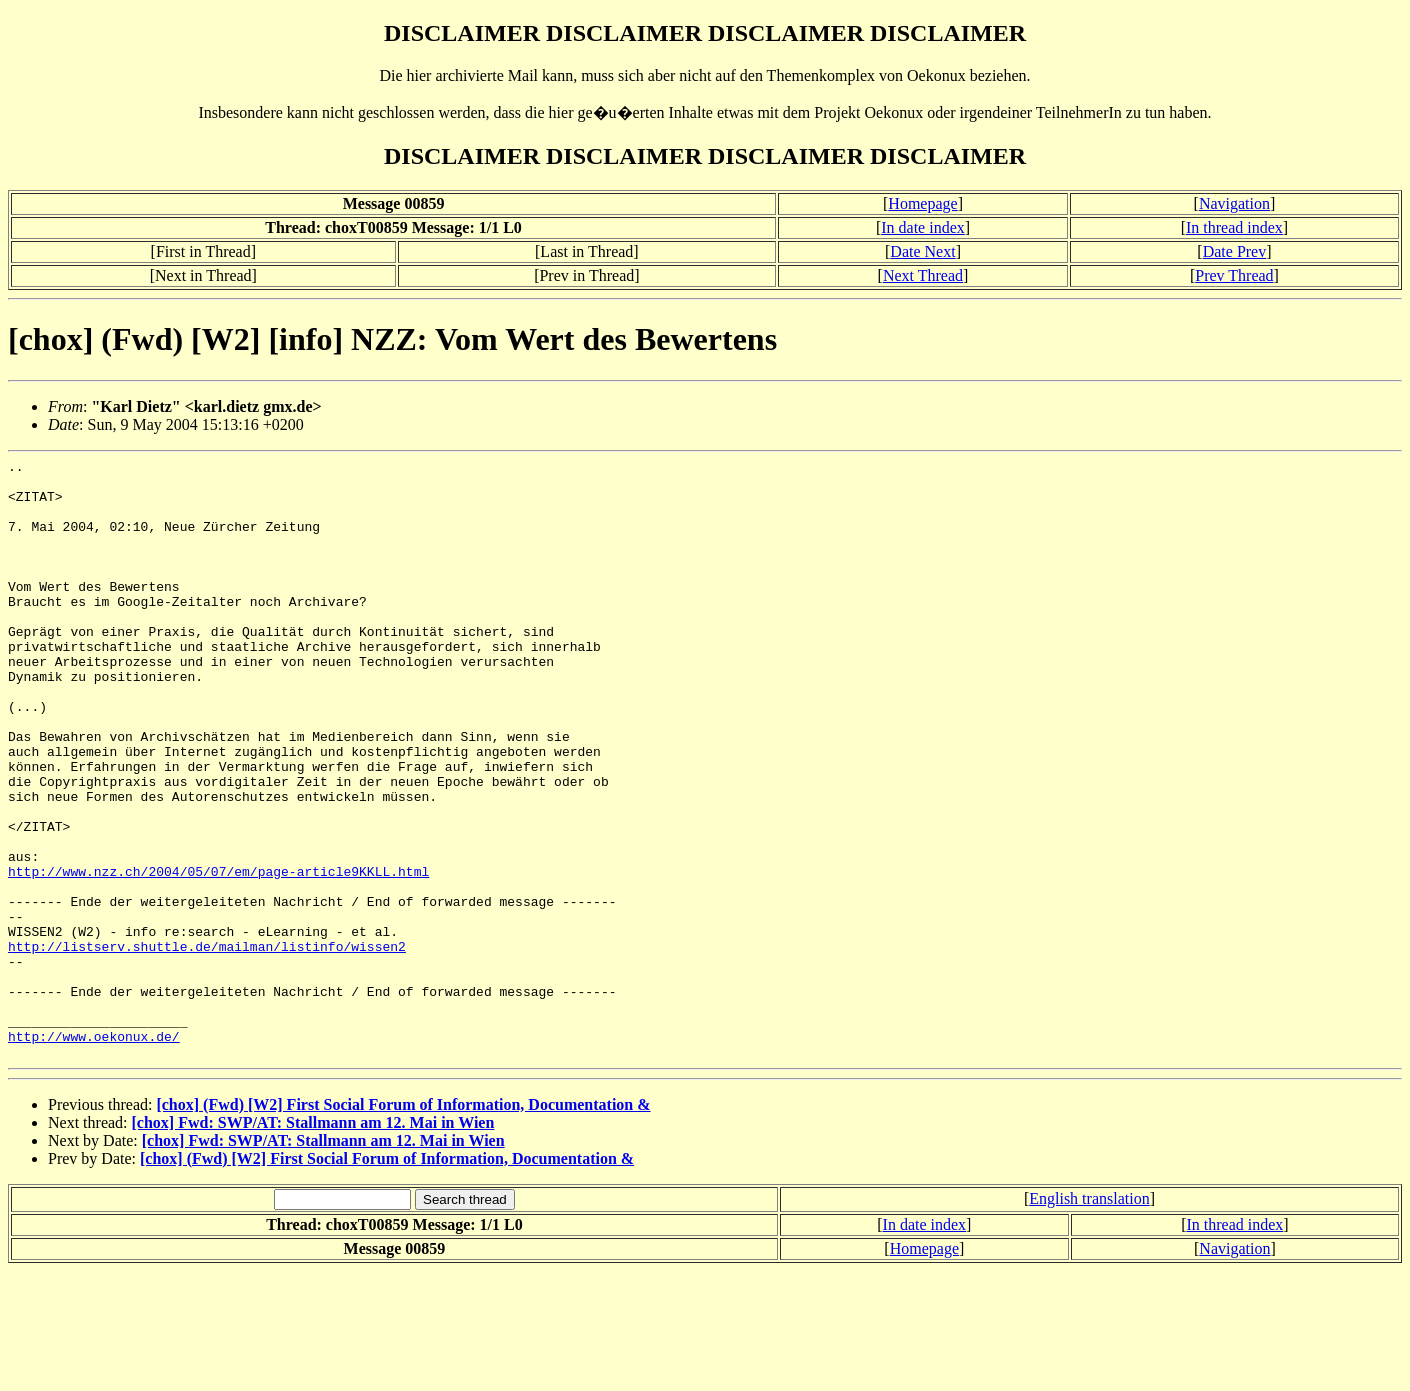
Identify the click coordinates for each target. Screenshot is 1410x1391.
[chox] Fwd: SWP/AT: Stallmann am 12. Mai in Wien (313, 1242)
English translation (1089, 1318)
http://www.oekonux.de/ (94, 1153)
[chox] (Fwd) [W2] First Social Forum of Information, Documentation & (403, 1224)
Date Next (922, 251)
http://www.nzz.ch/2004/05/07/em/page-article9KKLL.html (218, 955)
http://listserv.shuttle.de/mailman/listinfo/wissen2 (207, 1045)
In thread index (1234, 227)
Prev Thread (1234, 275)
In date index (923, 227)
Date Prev (1235, 251)
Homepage (922, 203)
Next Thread (923, 275)
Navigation (1234, 203)
